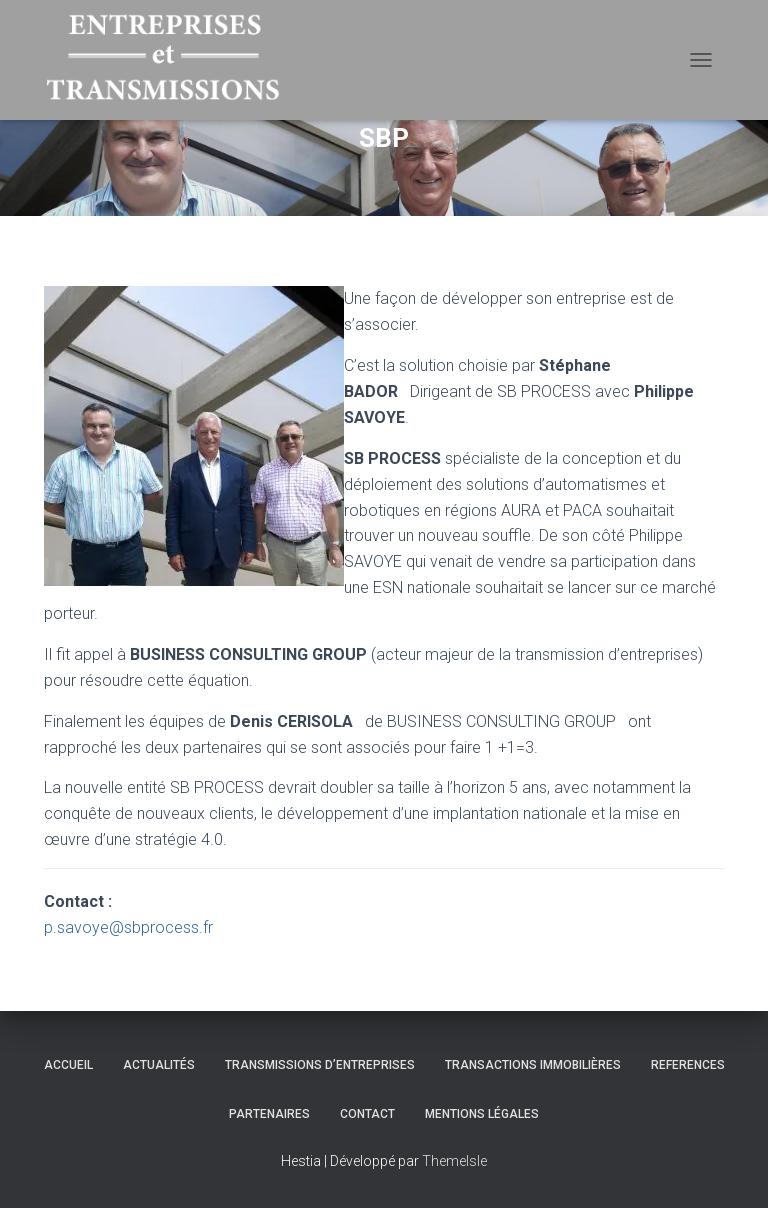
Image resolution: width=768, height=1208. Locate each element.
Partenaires (269, 1114)
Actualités (159, 1065)
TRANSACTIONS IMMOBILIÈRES (533, 1065)
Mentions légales (482, 1114)
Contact (367, 1114)
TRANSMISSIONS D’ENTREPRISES (320, 1065)
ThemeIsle (454, 1161)
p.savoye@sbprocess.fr (128, 927)
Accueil (68, 1065)
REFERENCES (688, 1065)
